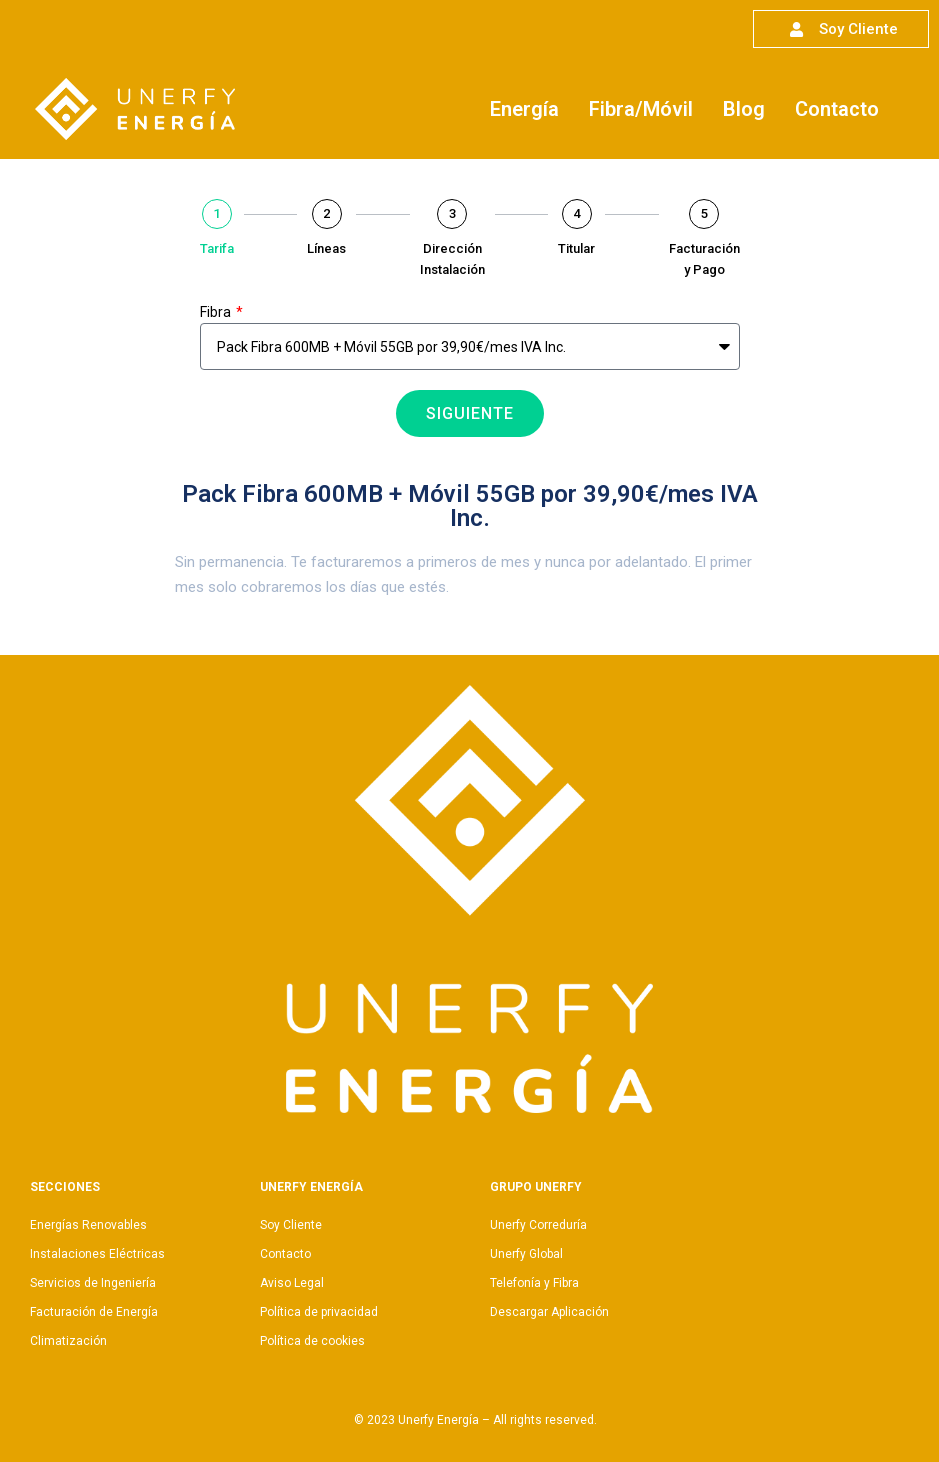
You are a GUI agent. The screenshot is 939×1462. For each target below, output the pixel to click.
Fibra (217, 312)
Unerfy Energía (311, 1187)
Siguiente (470, 413)
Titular (576, 248)
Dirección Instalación (452, 259)
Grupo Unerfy (536, 1187)
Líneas (326, 248)
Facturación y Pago (704, 259)
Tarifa (217, 248)
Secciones (65, 1187)
